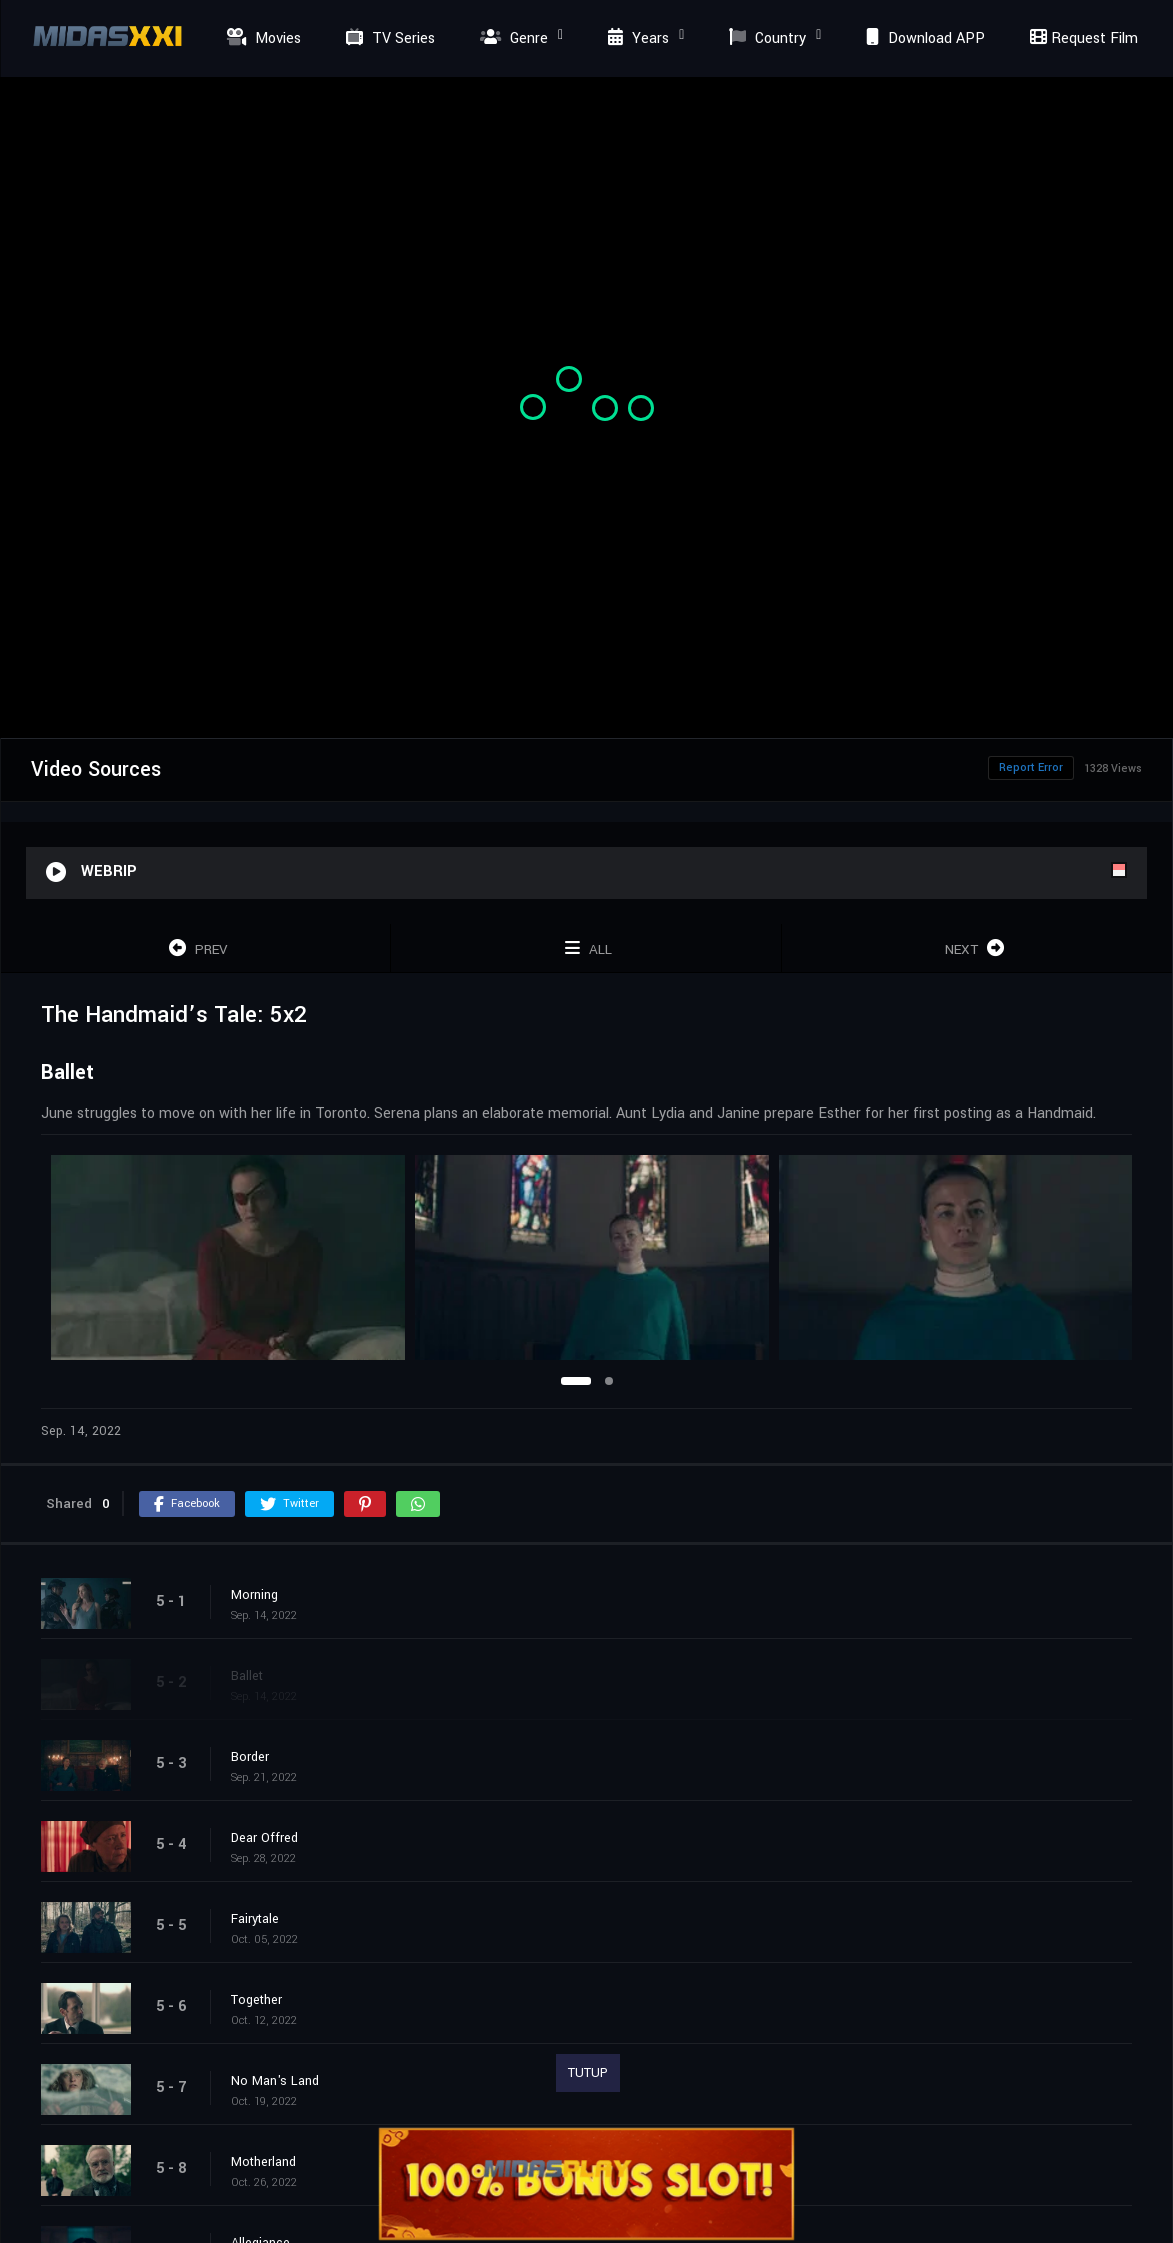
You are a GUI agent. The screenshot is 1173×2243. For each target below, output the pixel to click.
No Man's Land (275, 2081)
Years (636, 38)
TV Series (388, 38)
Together (256, 2000)
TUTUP (588, 2073)
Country (765, 38)
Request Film (1081, 38)
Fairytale (255, 1919)
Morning (254, 1595)
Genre (511, 38)
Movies (261, 38)
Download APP (923, 38)
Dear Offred (264, 1838)
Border (250, 1757)
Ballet (247, 1676)
